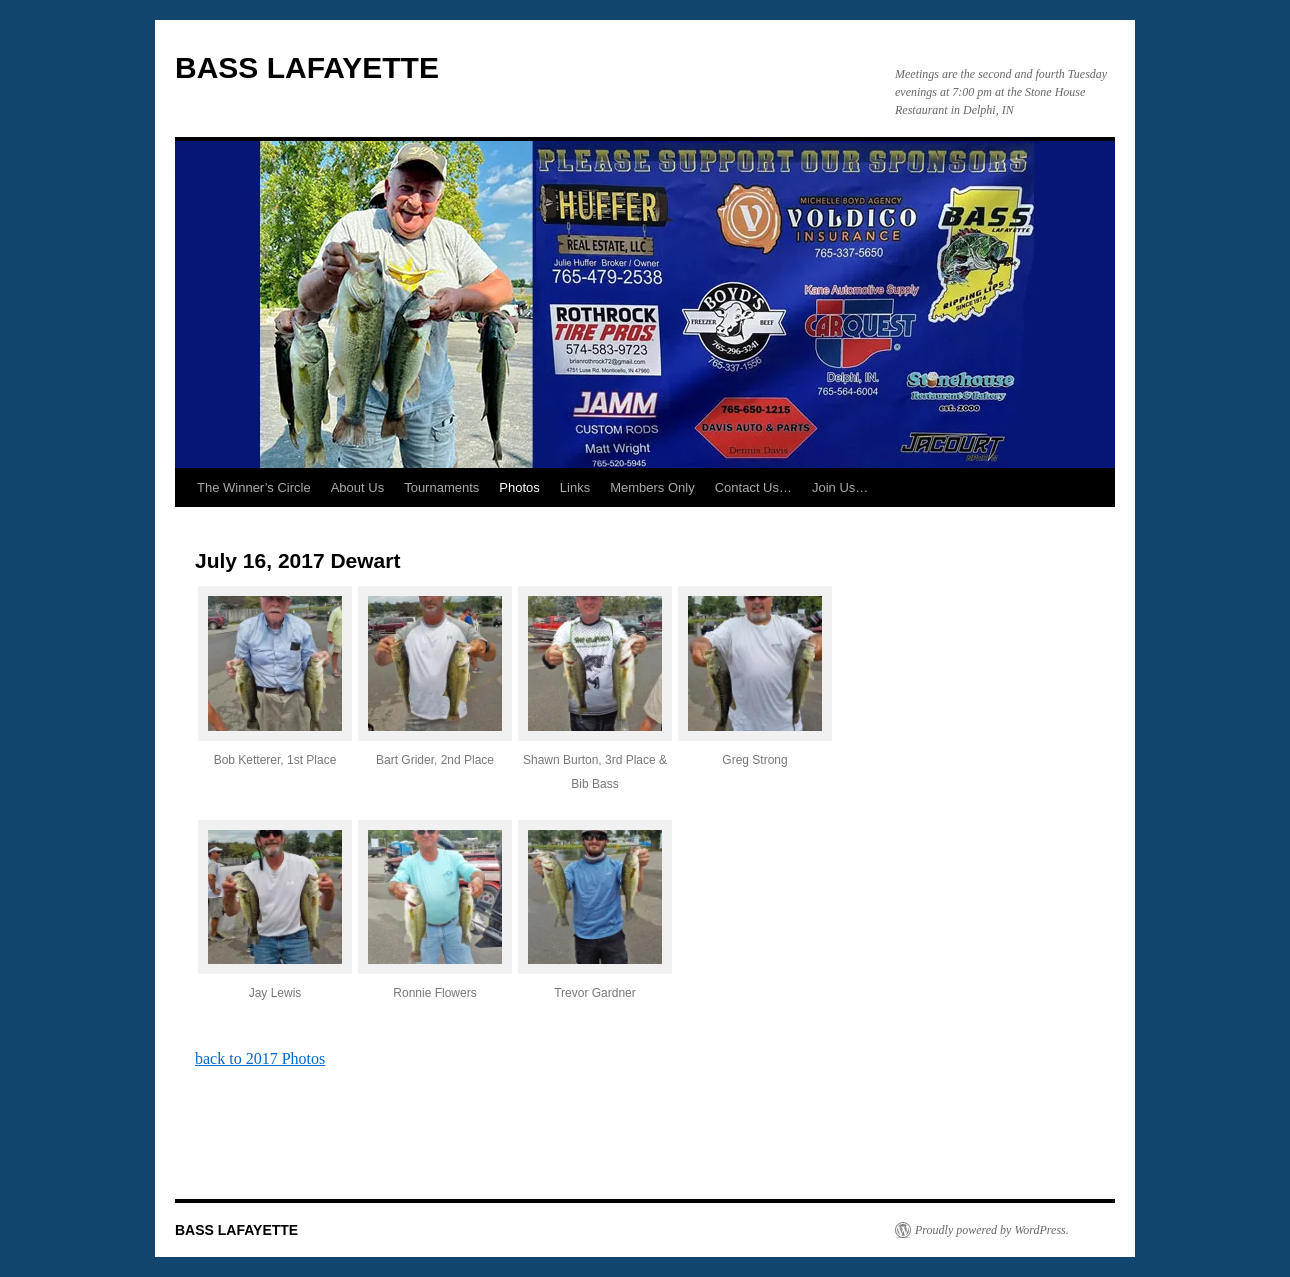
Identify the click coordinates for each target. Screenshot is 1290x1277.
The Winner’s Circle (254, 487)
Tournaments (441, 487)
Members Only (652, 487)
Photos (519, 487)
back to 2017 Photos (260, 1058)
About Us (357, 487)
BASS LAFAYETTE (307, 67)
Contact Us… (753, 487)
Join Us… (840, 487)
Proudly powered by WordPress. (992, 1230)
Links (575, 487)
